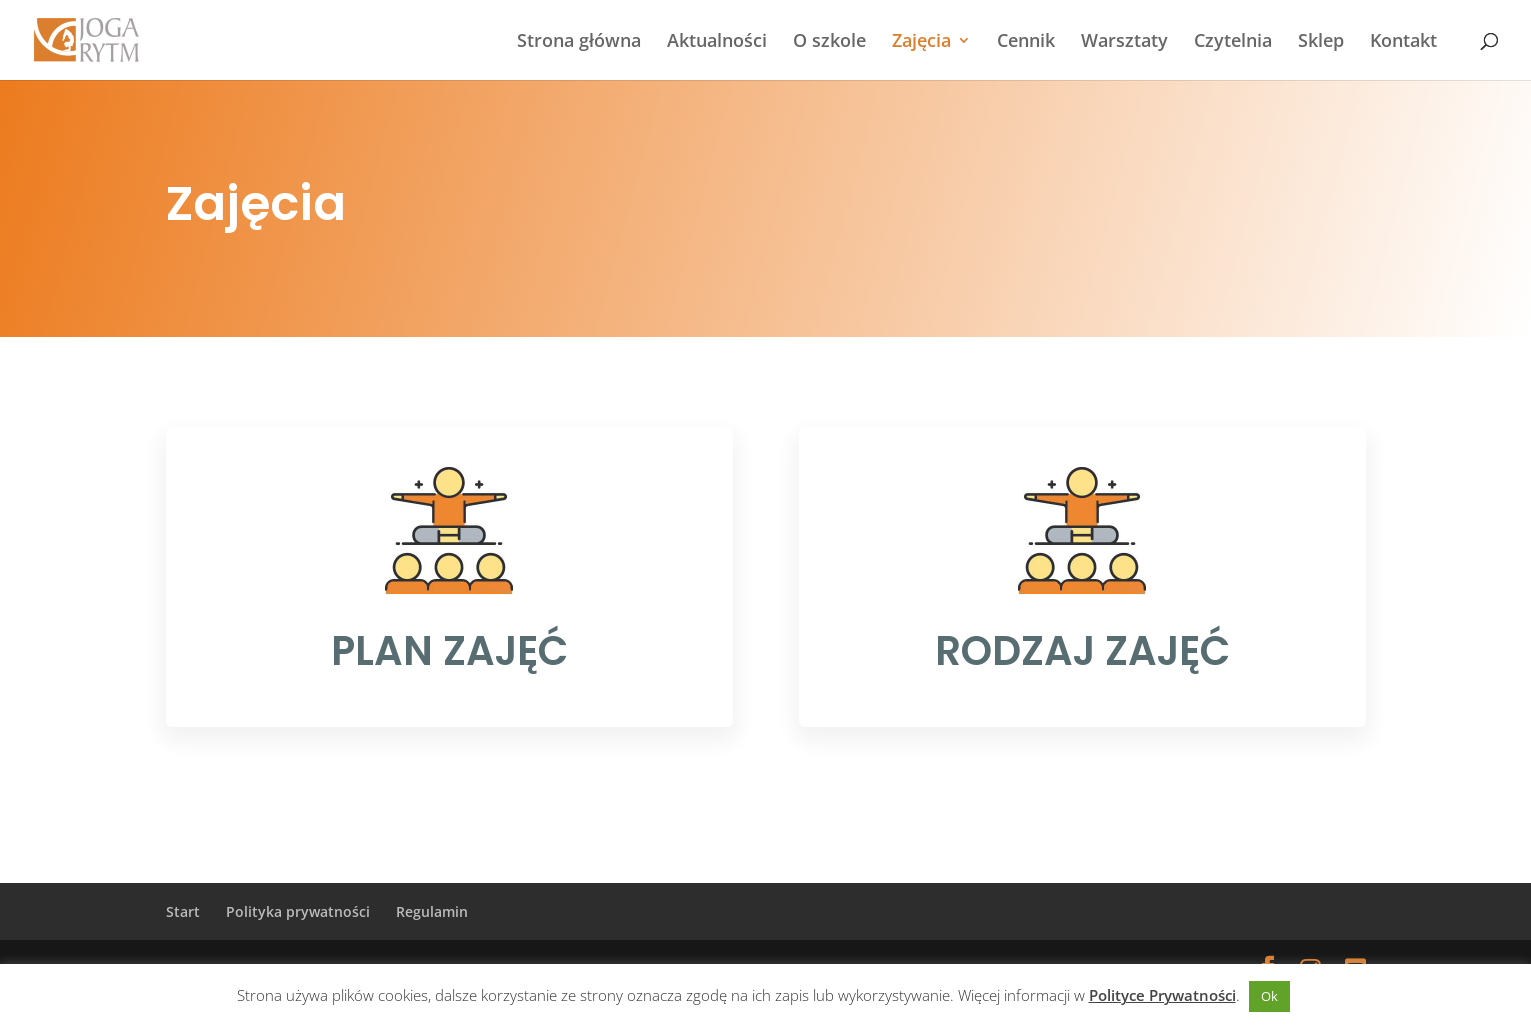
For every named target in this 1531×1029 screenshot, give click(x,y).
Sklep (1321, 42)
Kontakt (1403, 42)
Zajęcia (921, 42)
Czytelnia (1233, 42)
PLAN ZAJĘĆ (449, 651)
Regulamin (432, 911)
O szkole (829, 42)
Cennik (1026, 42)
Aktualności (717, 42)
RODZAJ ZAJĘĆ (1082, 651)
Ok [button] (1269, 996)
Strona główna (579, 42)
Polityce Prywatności (1162, 995)
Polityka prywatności (298, 911)
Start (183, 911)
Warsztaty (1124, 42)
